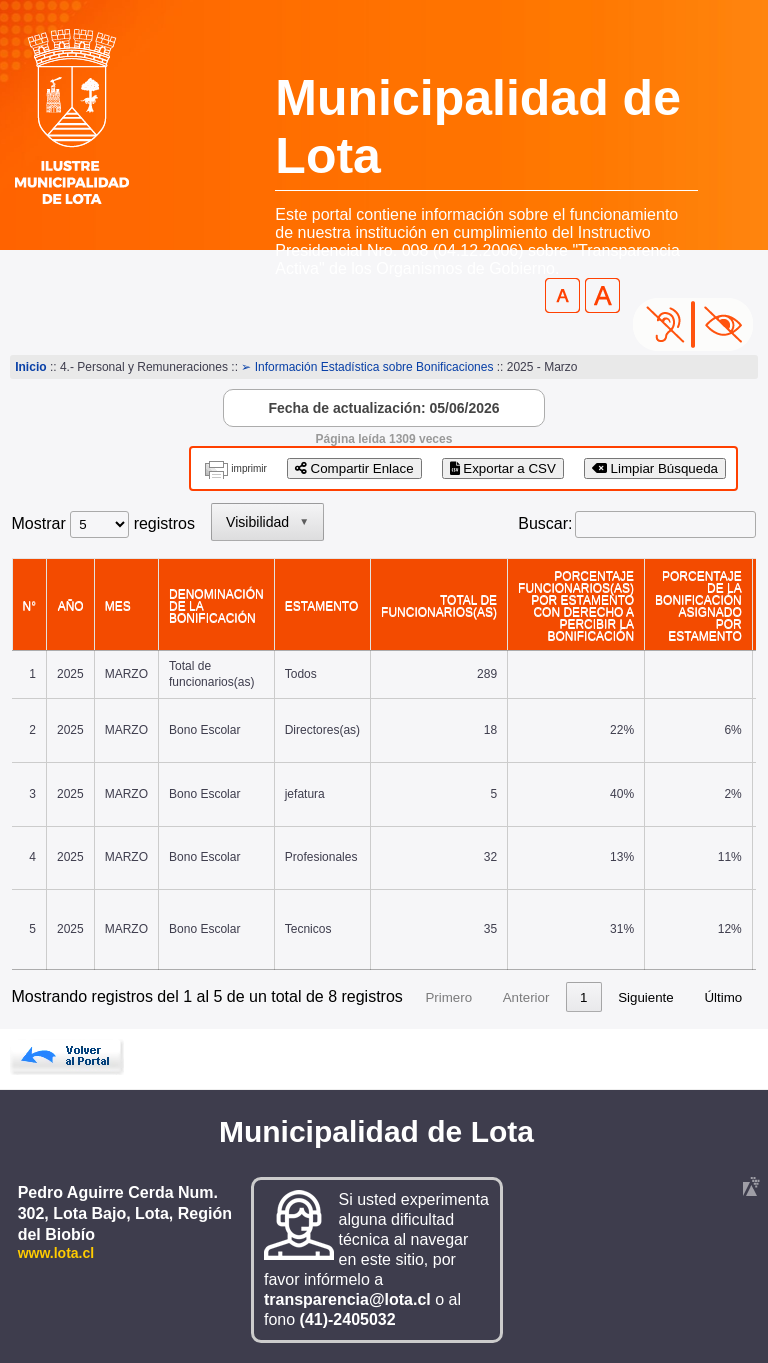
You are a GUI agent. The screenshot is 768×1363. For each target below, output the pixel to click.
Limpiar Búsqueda (655, 468)
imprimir (249, 468)
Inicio (30, 367)
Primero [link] (448, 997)
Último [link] (723, 997)
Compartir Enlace (354, 468)
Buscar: (545, 523)
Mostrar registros (103, 523)
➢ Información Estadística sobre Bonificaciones (367, 367)
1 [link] (583, 997)
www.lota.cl (56, 1253)
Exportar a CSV (503, 468)
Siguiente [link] (646, 997)
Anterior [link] (526, 997)
